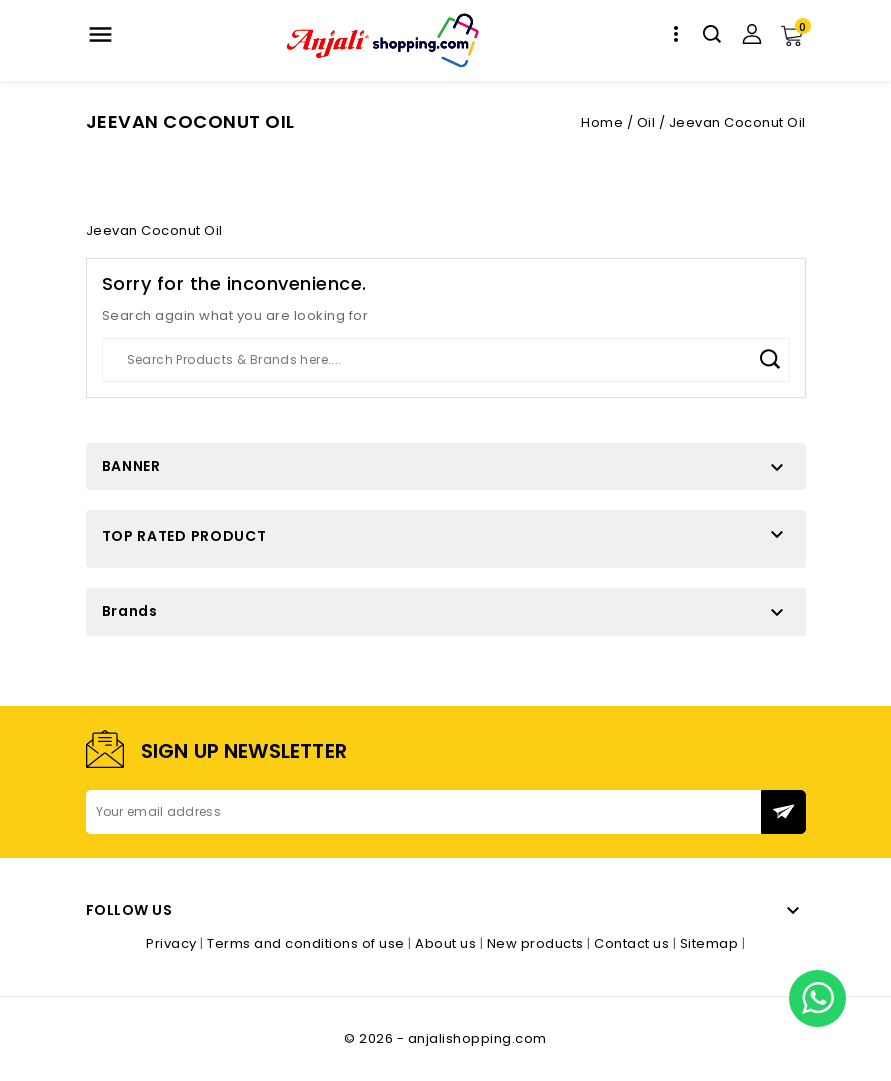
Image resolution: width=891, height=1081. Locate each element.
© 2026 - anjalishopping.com (445, 1038)
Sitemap (711, 943)
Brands (130, 611)
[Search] (446, 360)
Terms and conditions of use (307, 943)
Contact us (633, 943)
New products (537, 943)
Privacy (173, 943)
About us (447, 943)
